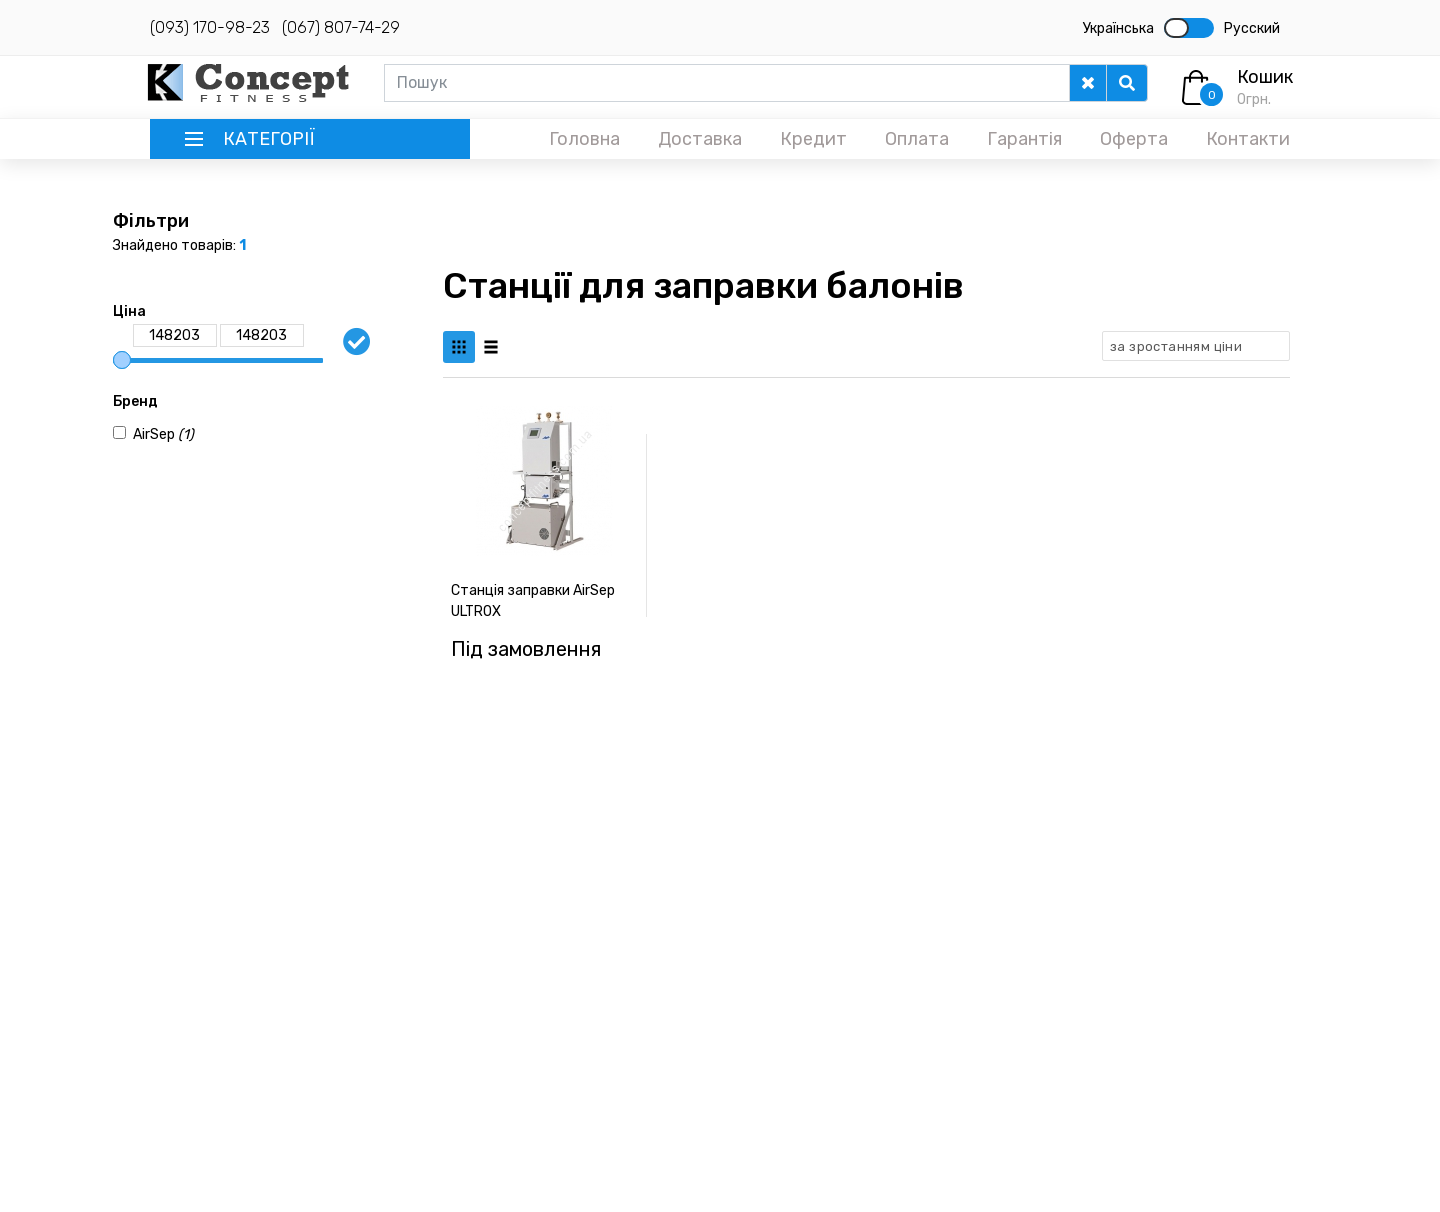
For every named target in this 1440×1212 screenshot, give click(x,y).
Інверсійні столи (886, 965)
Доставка (700, 139)
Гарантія (1024, 139)
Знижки (1052, 998)
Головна (584, 139)
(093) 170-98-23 (210, 27)
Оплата (917, 139)
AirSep (163, 434)
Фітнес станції (684, 1052)
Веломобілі (868, 992)
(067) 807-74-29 (341, 27)
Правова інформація (1091, 971)
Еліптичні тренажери (706, 944)
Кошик (1265, 77)
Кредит (813, 139)
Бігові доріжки (683, 917)
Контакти (1248, 139)
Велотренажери (690, 971)
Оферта (1134, 139)
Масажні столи (685, 998)
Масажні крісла (685, 1025)
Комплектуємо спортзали (1110, 917)
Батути (856, 1019)
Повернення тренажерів (1106, 944)
